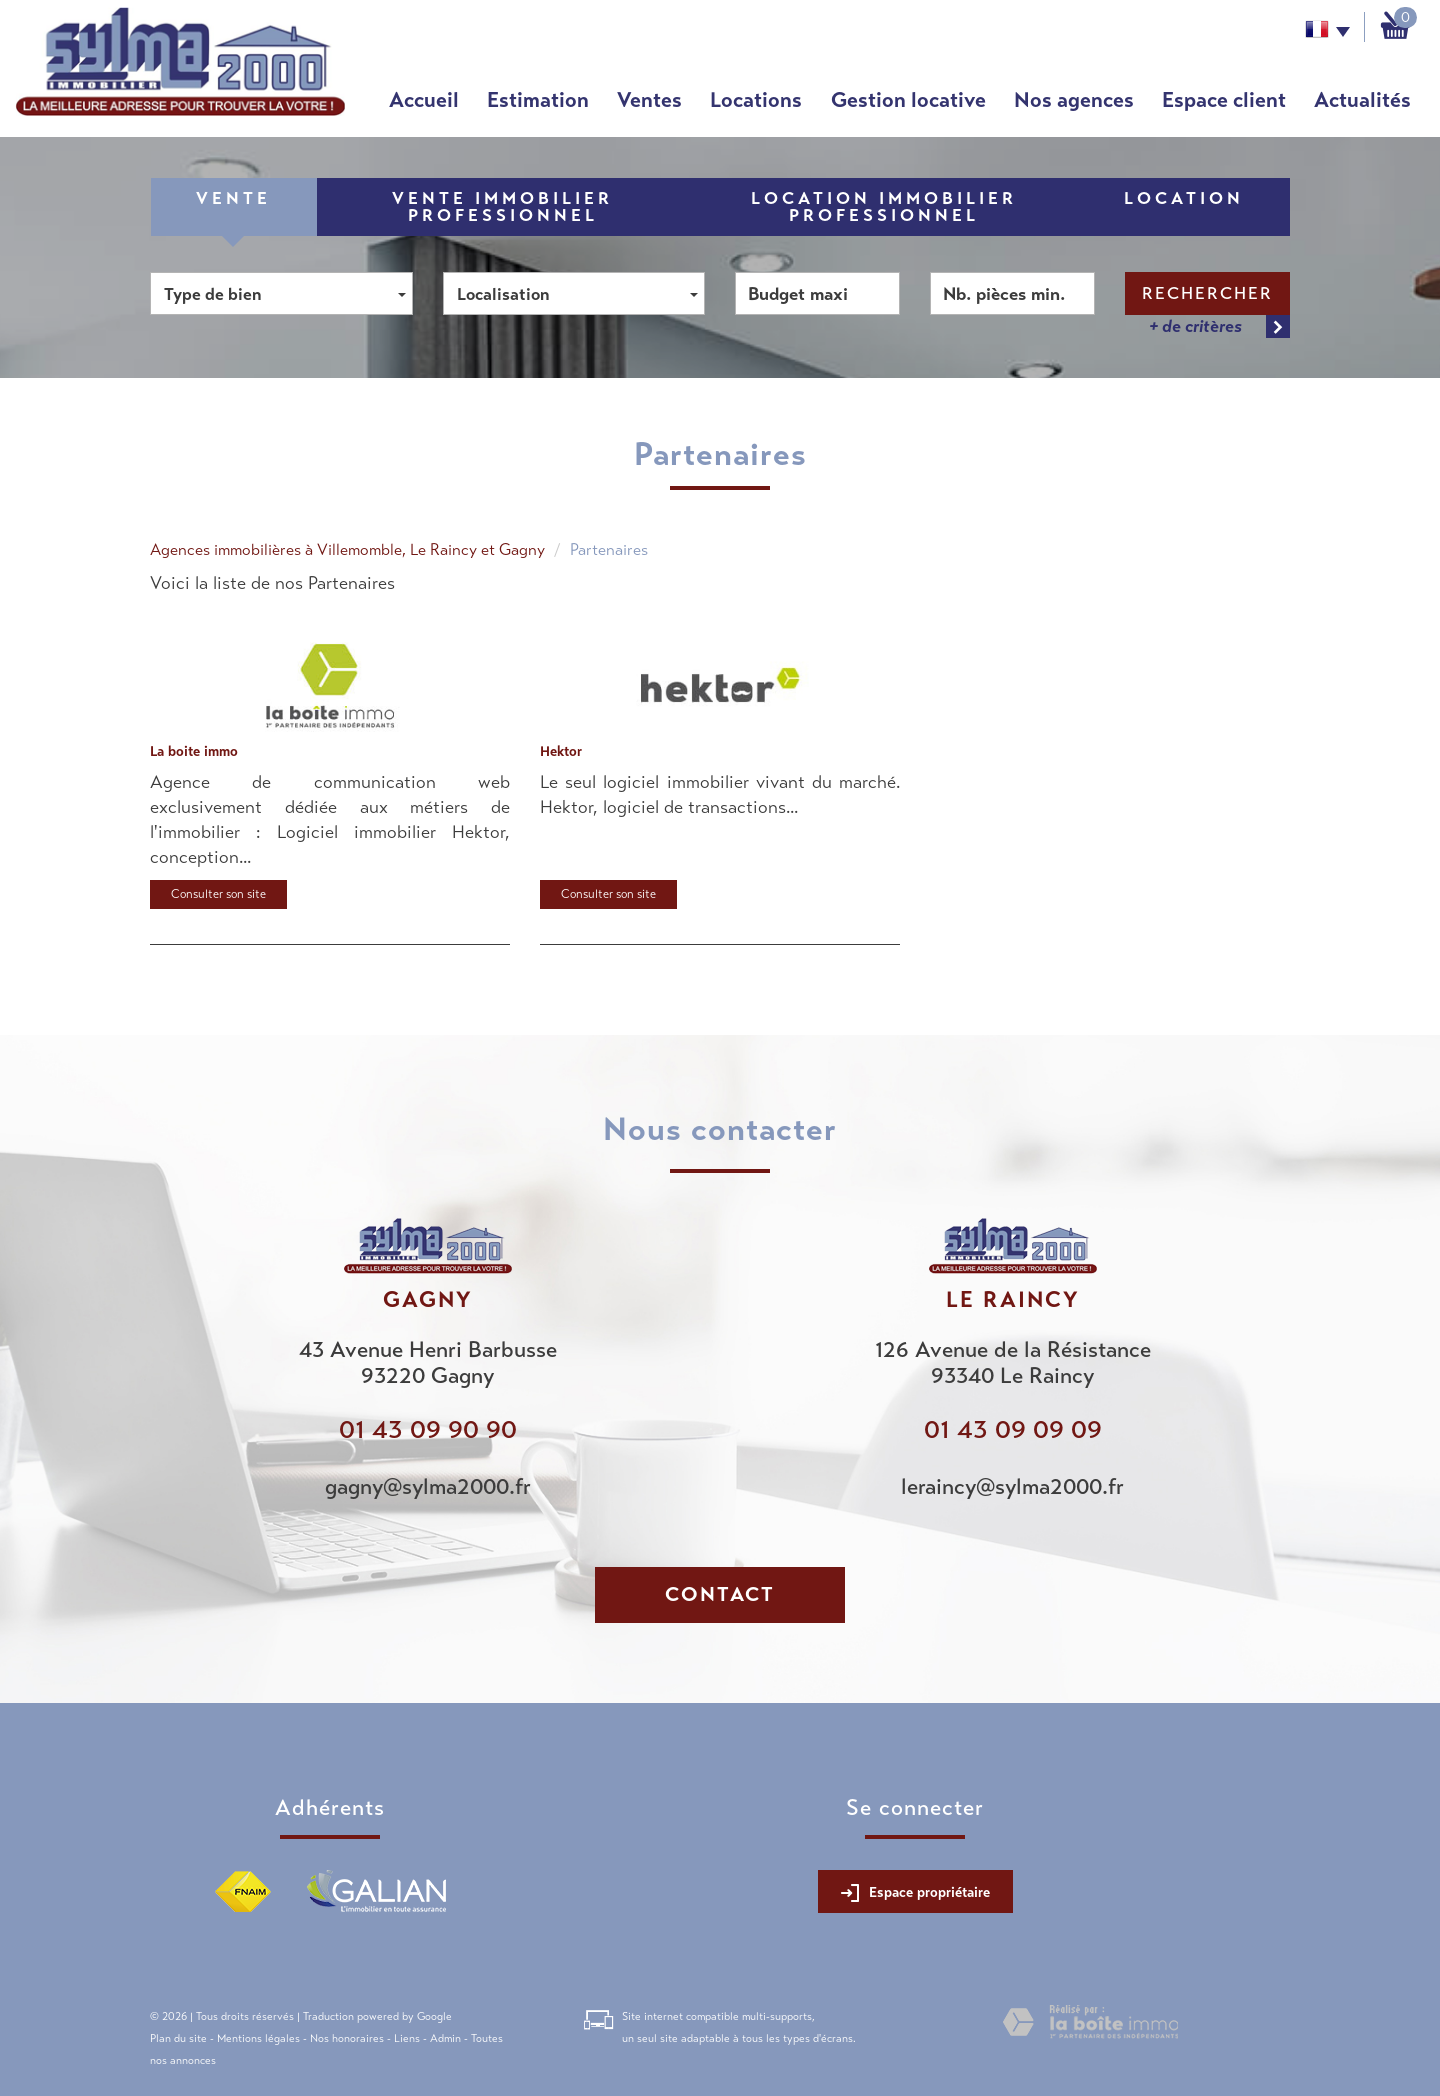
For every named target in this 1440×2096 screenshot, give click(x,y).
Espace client (1224, 100)
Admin (445, 2038)
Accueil (424, 100)
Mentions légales (258, 2038)
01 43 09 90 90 (428, 1429)
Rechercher (1207, 293)
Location (1184, 198)
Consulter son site (218, 894)
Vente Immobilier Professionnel (502, 207)
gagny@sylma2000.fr (428, 1486)
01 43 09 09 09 (1013, 1429)
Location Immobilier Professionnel (884, 207)
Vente (233, 198)
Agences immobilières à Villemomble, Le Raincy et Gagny (347, 550)
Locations (756, 100)
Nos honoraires (347, 2038)
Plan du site (178, 2038)
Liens (407, 2038)
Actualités (1362, 100)
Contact (720, 1594)
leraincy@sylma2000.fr (1012, 1486)
